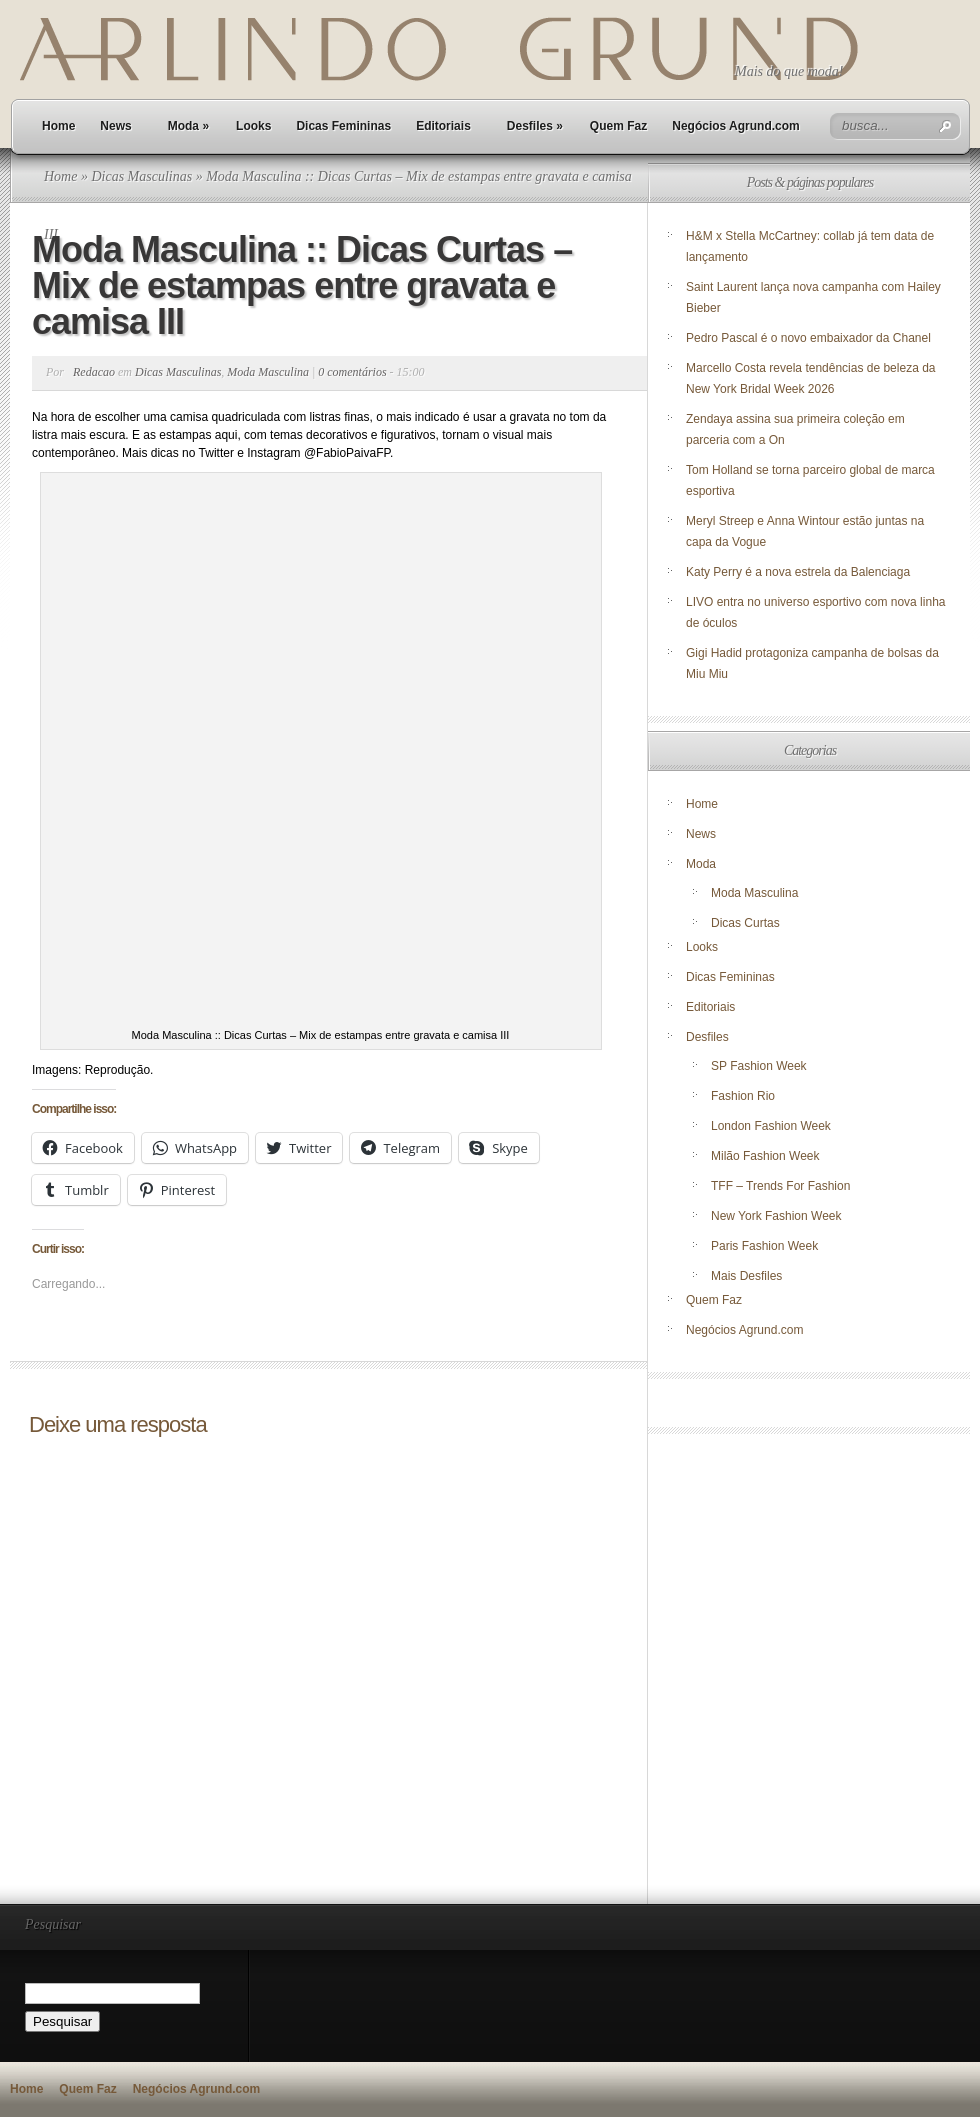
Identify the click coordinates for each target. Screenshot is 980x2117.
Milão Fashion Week (765, 1156)
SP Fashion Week (759, 1066)
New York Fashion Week (776, 1216)
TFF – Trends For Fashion (780, 1186)
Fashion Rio (743, 1096)
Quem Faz (618, 126)
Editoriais (443, 126)
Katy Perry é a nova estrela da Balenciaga (798, 572)
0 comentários (352, 372)
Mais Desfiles (746, 1276)
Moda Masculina (268, 372)
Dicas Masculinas (141, 176)
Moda (188, 126)
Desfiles (535, 126)
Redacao (94, 372)
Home (58, 126)
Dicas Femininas (343, 126)
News (115, 126)
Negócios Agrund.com (736, 126)
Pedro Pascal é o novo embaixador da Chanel (810, 338)
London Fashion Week (771, 1126)
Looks (253, 126)
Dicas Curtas (745, 923)
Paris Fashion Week (764, 1246)
